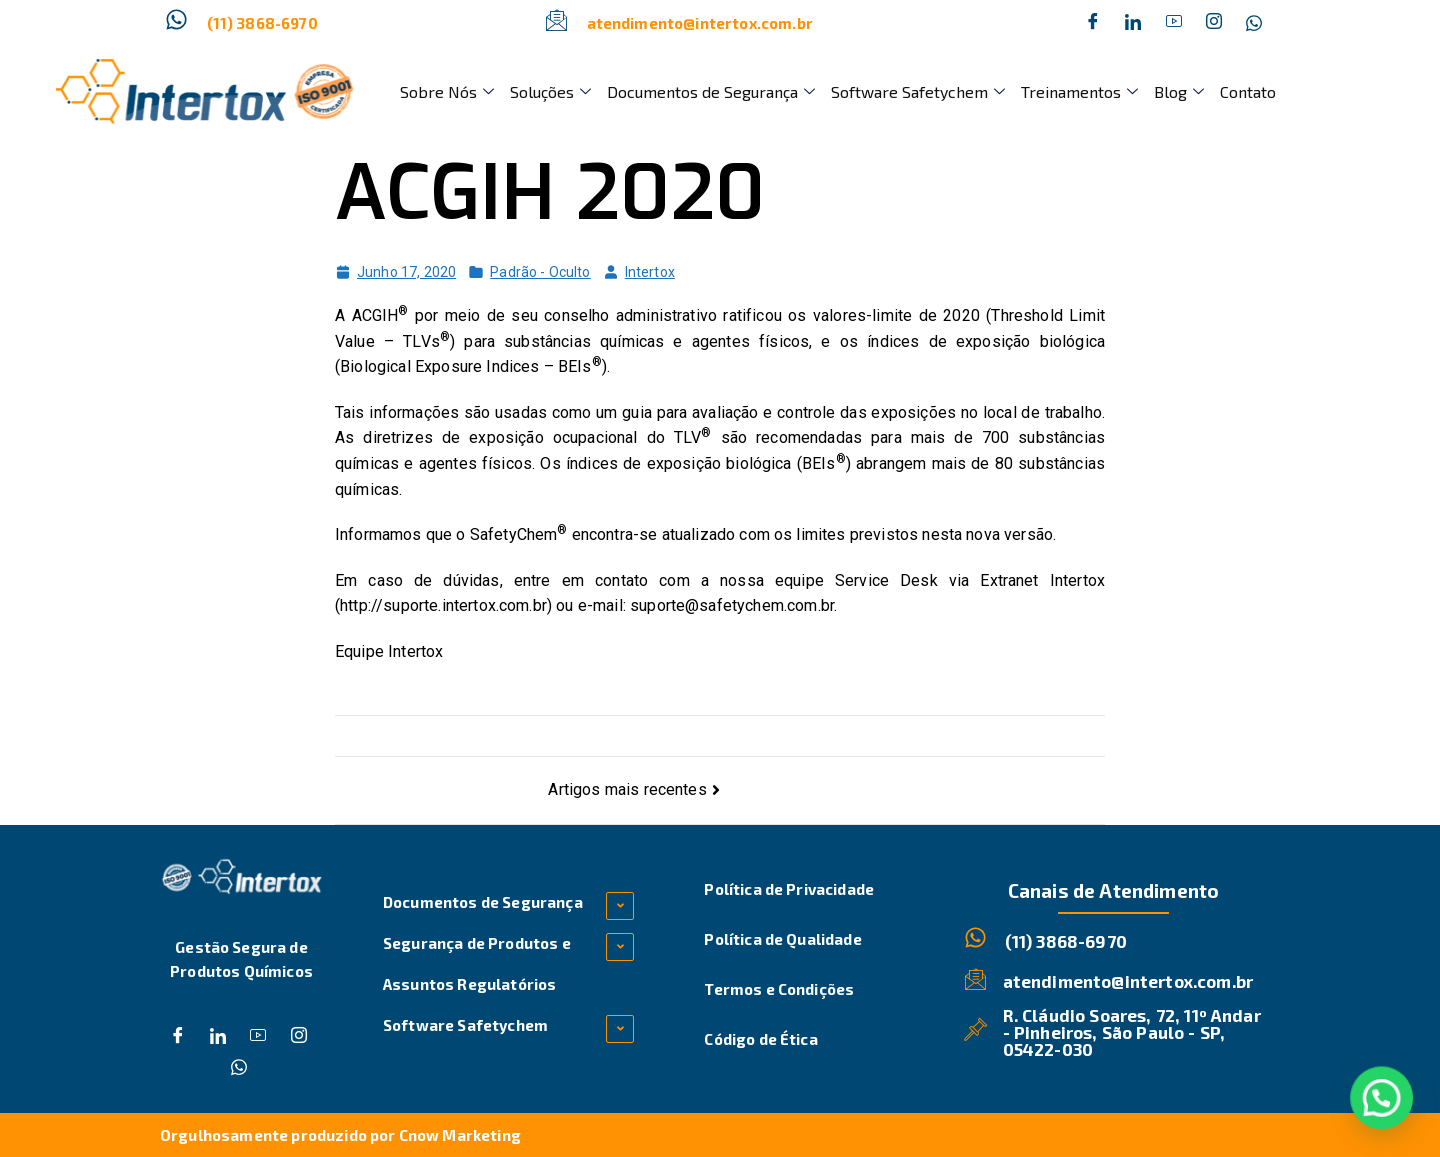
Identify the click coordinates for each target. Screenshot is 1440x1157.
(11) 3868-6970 (262, 23)
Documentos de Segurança (711, 91)
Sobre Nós (447, 91)
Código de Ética (760, 1039)
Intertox (650, 272)
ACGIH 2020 (550, 193)
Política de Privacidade (789, 889)
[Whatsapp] (1254, 23)
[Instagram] (1214, 23)
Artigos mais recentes (627, 789)
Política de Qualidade (782, 939)
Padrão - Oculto (540, 272)
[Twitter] (1133, 23)
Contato (1248, 91)
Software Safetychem (918, 91)
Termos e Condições (779, 989)
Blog (1179, 91)
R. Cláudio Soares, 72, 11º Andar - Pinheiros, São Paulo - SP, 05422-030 (1132, 1032)
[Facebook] (1093, 23)
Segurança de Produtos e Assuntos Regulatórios (477, 963)
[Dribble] (1174, 23)
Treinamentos (1079, 91)
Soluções (550, 91)
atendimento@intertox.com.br (700, 23)
